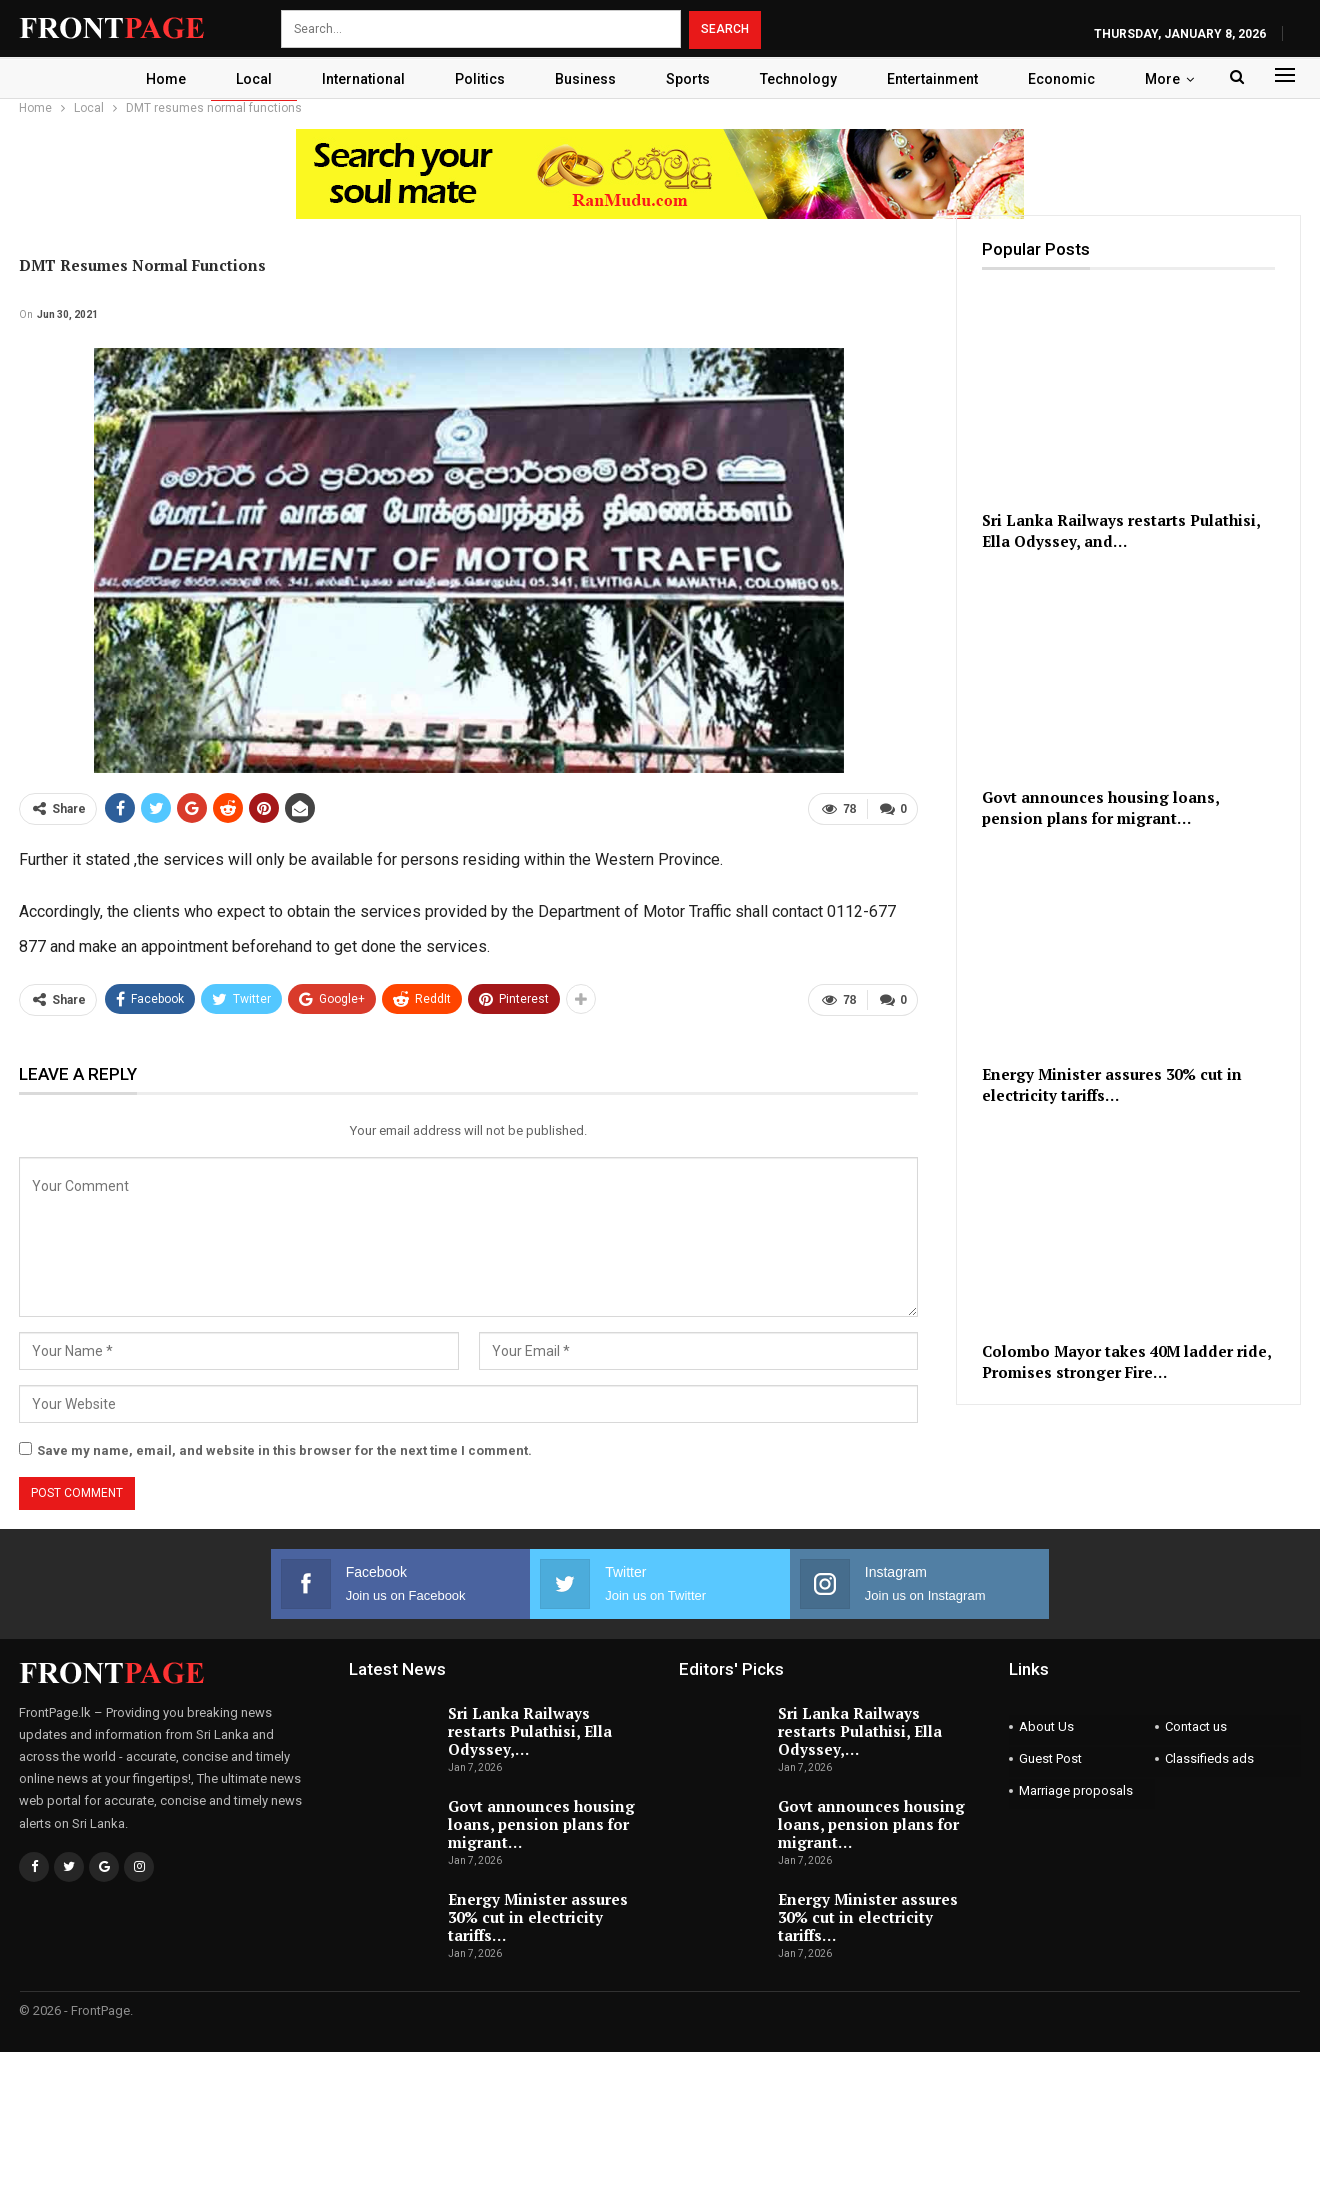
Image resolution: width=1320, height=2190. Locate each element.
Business (587, 79)
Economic (1072, 79)
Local (247, 79)
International (359, 79)
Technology (806, 79)
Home (156, 79)
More (1173, 79)
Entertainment (943, 79)
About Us (1046, 1726)
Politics (479, 79)
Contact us (1196, 1726)
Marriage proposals (1076, 1790)
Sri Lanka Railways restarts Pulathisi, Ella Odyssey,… (530, 1731)
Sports (693, 79)
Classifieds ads (1209, 1758)
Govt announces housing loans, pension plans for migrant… (541, 1824)
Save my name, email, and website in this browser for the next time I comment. (284, 1450)
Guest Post (1050, 1758)
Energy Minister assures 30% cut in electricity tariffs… (538, 1917)
